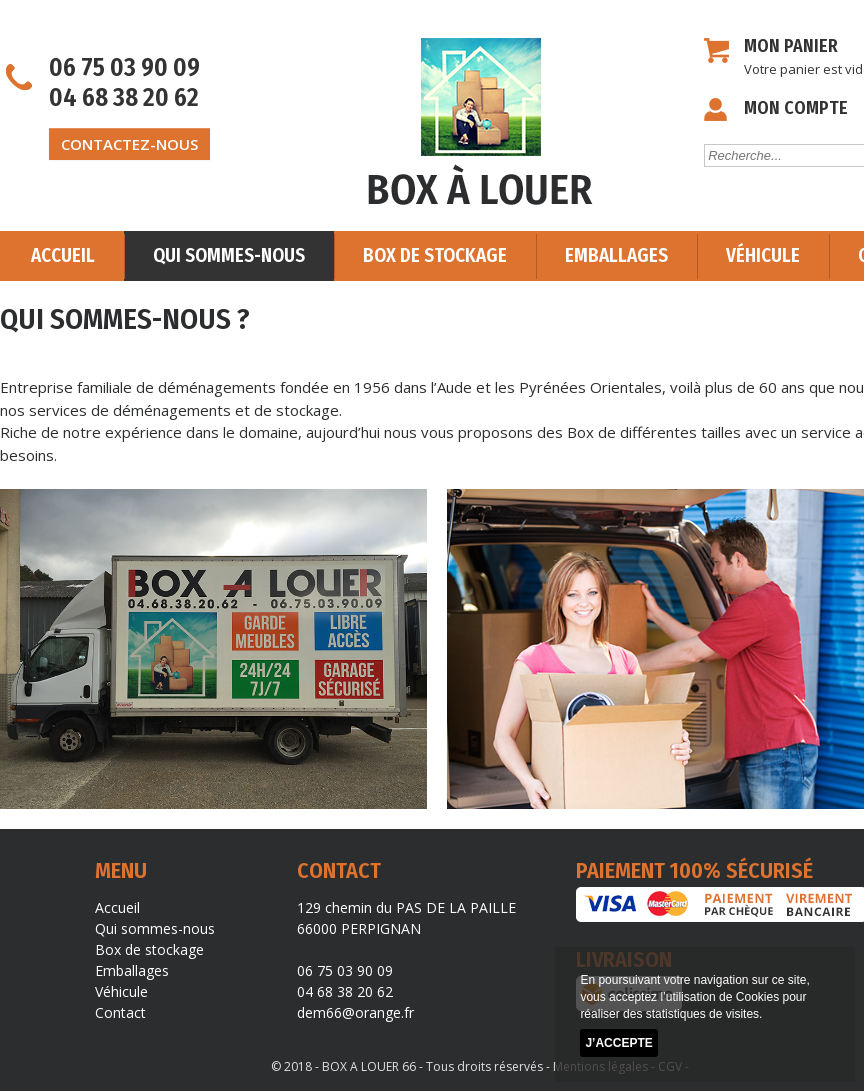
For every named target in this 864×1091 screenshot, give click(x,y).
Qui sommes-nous (229, 255)
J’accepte (618, 1043)
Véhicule (763, 255)
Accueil (63, 255)
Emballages (616, 255)
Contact (120, 1012)
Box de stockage (435, 255)
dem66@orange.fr (355, 1012)
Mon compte (796, 108)
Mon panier (791, 46)
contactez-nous (129, 144)
